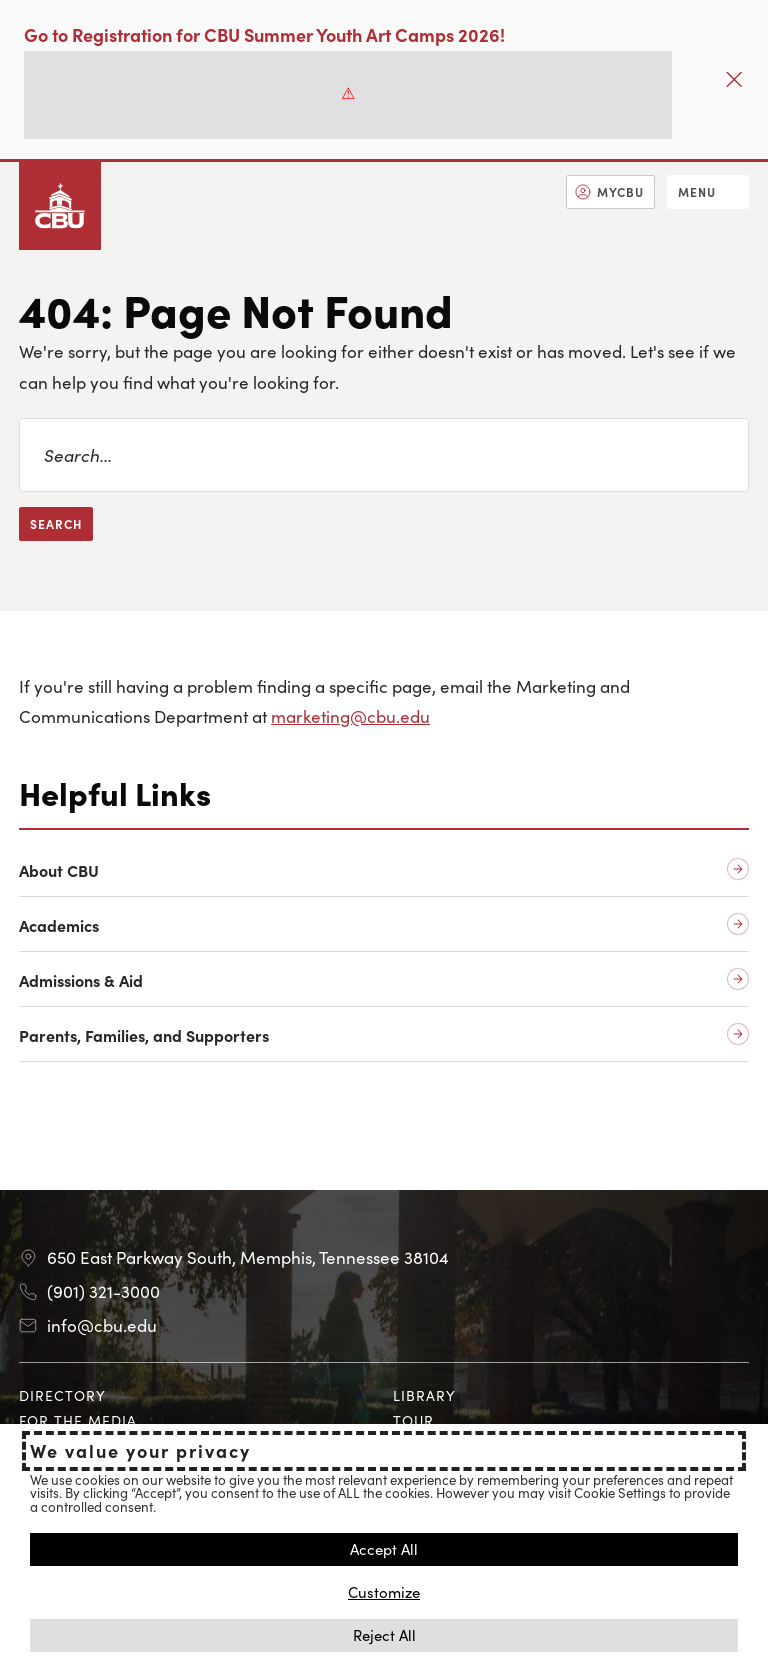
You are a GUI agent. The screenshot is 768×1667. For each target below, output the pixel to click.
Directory (62, 1395)
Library (424, 1395)
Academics (59, 925)
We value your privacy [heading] (140, 1451)
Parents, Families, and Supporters (144, 1035)
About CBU (59, 870)
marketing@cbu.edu (350, 716)
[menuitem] (610, 192)
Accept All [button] (384, 1548)
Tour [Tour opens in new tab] (413, 1420)
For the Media (78, 1420)
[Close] (734, 80)
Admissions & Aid (81, 980)
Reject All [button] (384, 1634)
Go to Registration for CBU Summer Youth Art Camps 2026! (264, 34)
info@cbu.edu (102, 1325)
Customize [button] (384, 1591)
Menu (697, 191)
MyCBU (620, 191)
